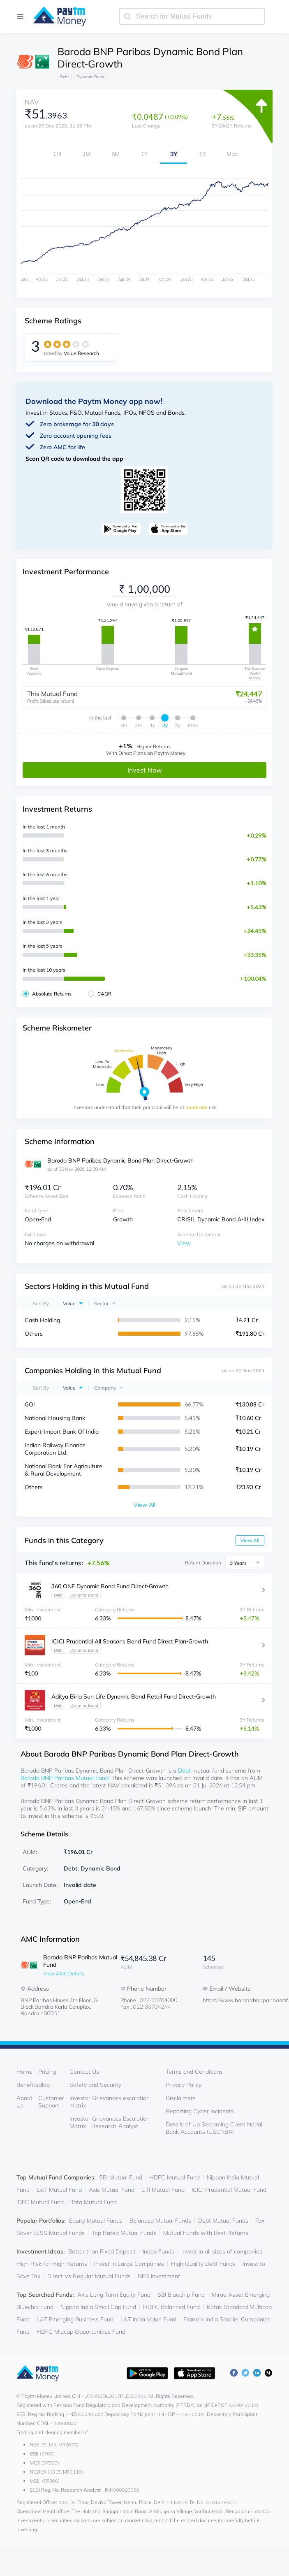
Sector (101, 1303)
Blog (44, 2084)
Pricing (47, 2071)
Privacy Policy (183, 2084)
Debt (184, 1770)
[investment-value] (144, 589)
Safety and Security (95, 2084)
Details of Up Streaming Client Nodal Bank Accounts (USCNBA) (214, 2127)
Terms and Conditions (194, 2071)
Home (24, 2071)
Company (105, 1387)
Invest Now (144, 770)
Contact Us (84, 2071)
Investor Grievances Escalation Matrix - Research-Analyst (109, 2121)
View (184, 1242)
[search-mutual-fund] (192, 16)
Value (69, 1303)
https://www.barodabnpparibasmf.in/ (235, 1999)
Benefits (27, 2084)
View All (249, 1540)
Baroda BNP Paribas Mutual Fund (65, 1777)
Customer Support (51, 2101)
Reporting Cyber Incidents (200, 2110)
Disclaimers (181, 2097)
